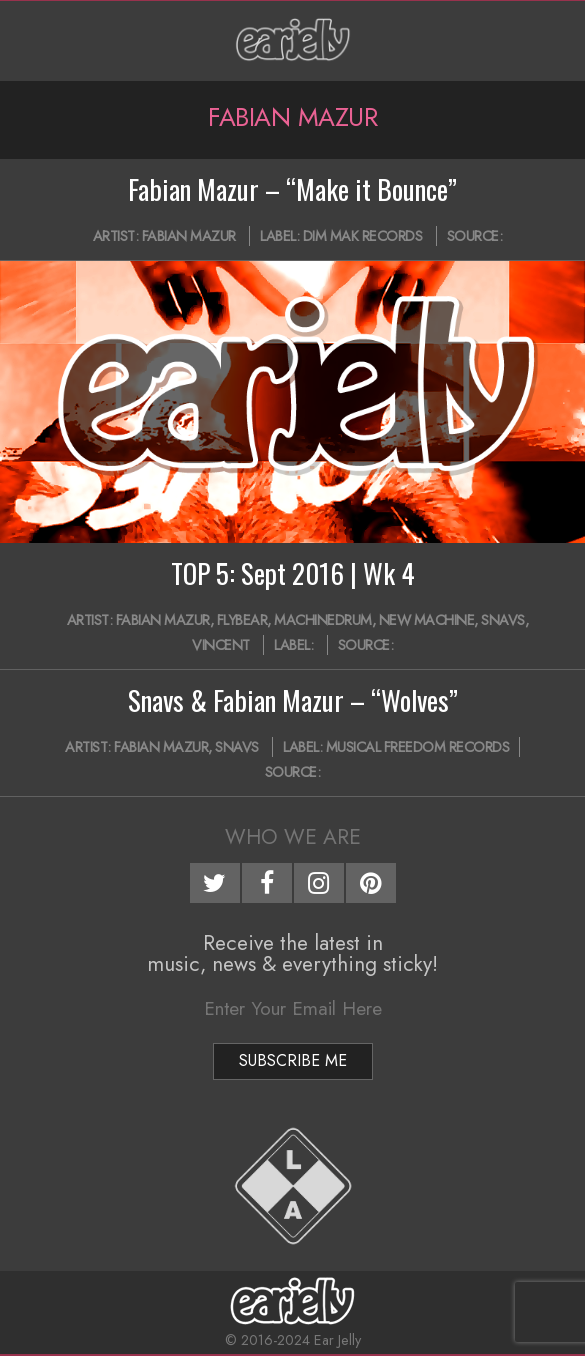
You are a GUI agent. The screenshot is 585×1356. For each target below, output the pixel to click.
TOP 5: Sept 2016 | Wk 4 (293, 573)
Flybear (242, 620)
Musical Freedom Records (418, 747)
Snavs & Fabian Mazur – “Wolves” (293, 700)
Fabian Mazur (189, 236)
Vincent (221, 645)
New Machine (427, 620)
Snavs (503, 620)
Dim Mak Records (363, 236)
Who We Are (293, 837)
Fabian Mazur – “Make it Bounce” (292, 189)
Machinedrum (323, 620)
